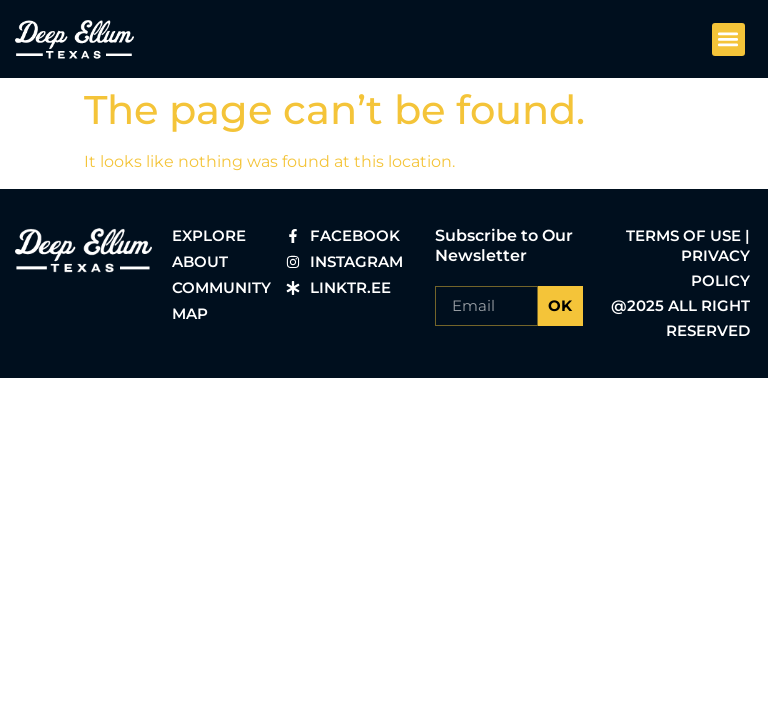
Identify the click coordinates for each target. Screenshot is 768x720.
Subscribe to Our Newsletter (504, 245)
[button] (728, 39)
